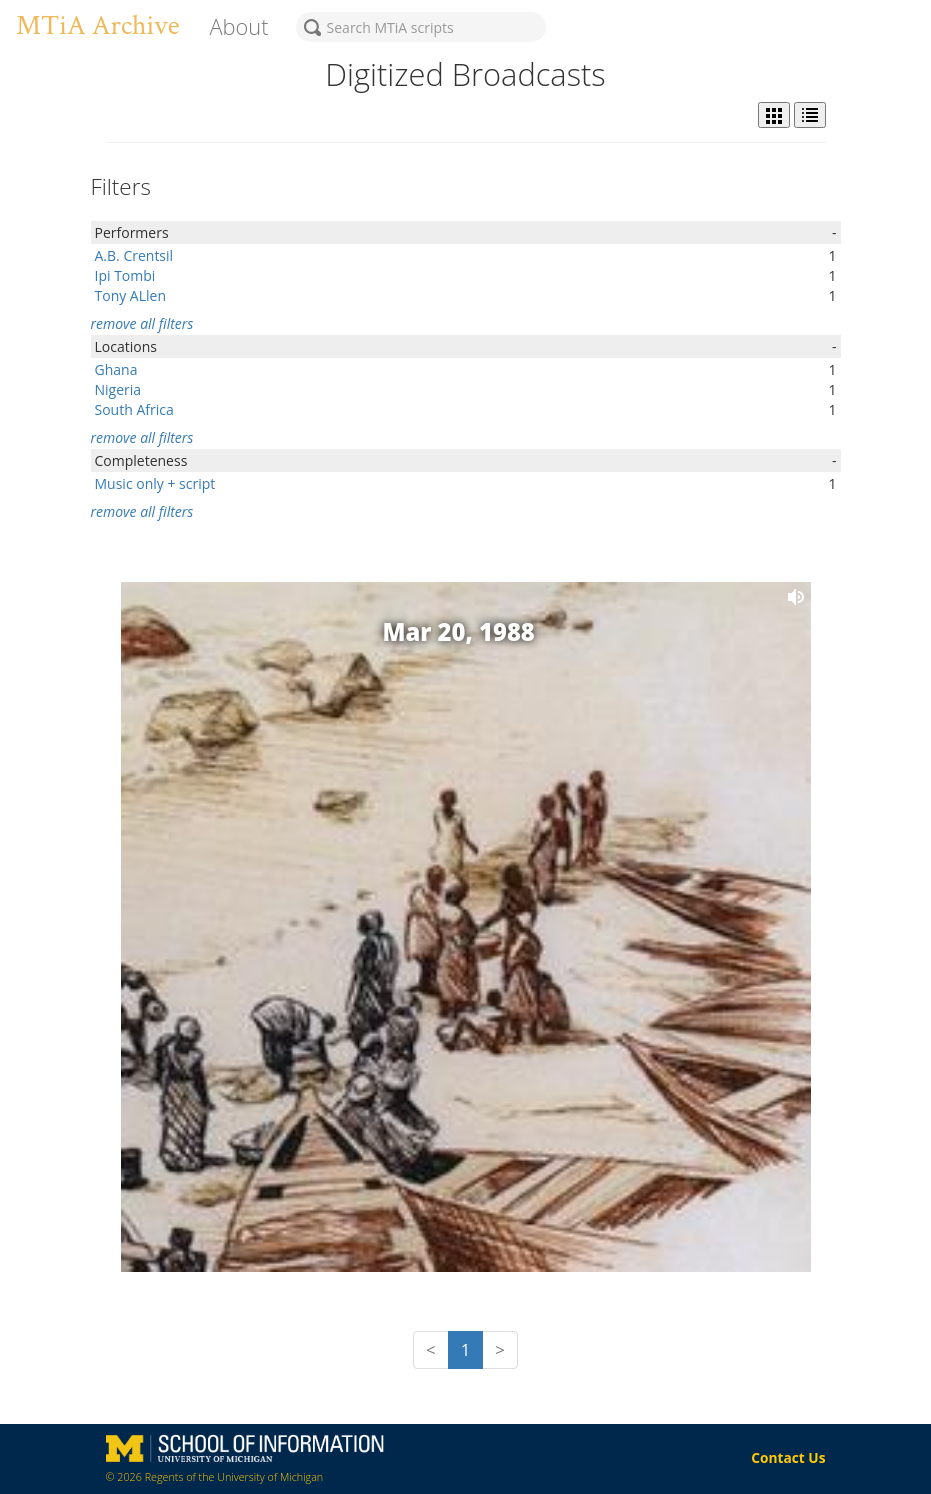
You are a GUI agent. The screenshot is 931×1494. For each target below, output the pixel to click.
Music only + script (155, 483)
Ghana (116, 369)
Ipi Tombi (125, 275)
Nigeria (118, 389)
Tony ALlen (131, 295)
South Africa (134, 409)
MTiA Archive (97, 25)
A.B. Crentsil (134, 255)
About (238, 26)
